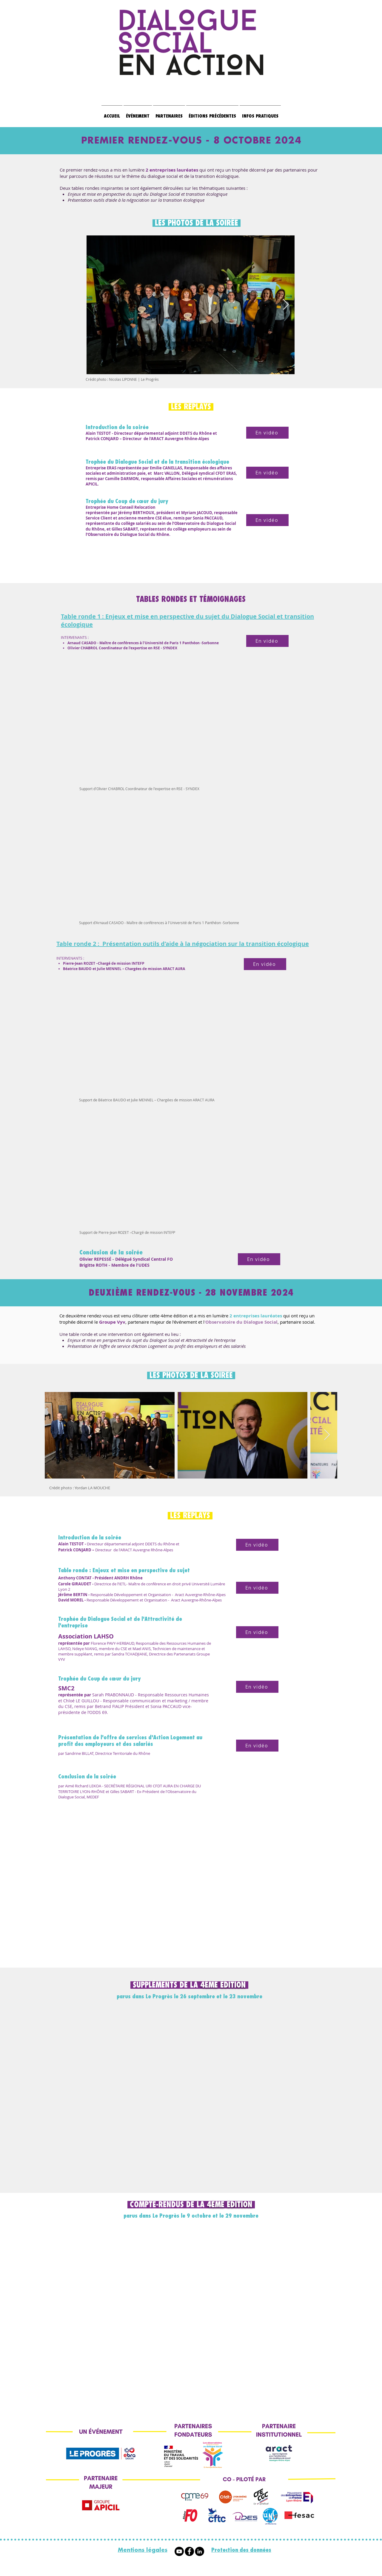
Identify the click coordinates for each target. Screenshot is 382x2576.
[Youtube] (179, 2551)
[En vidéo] (267, 433)
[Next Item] (285, 305)
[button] (212, 113)
